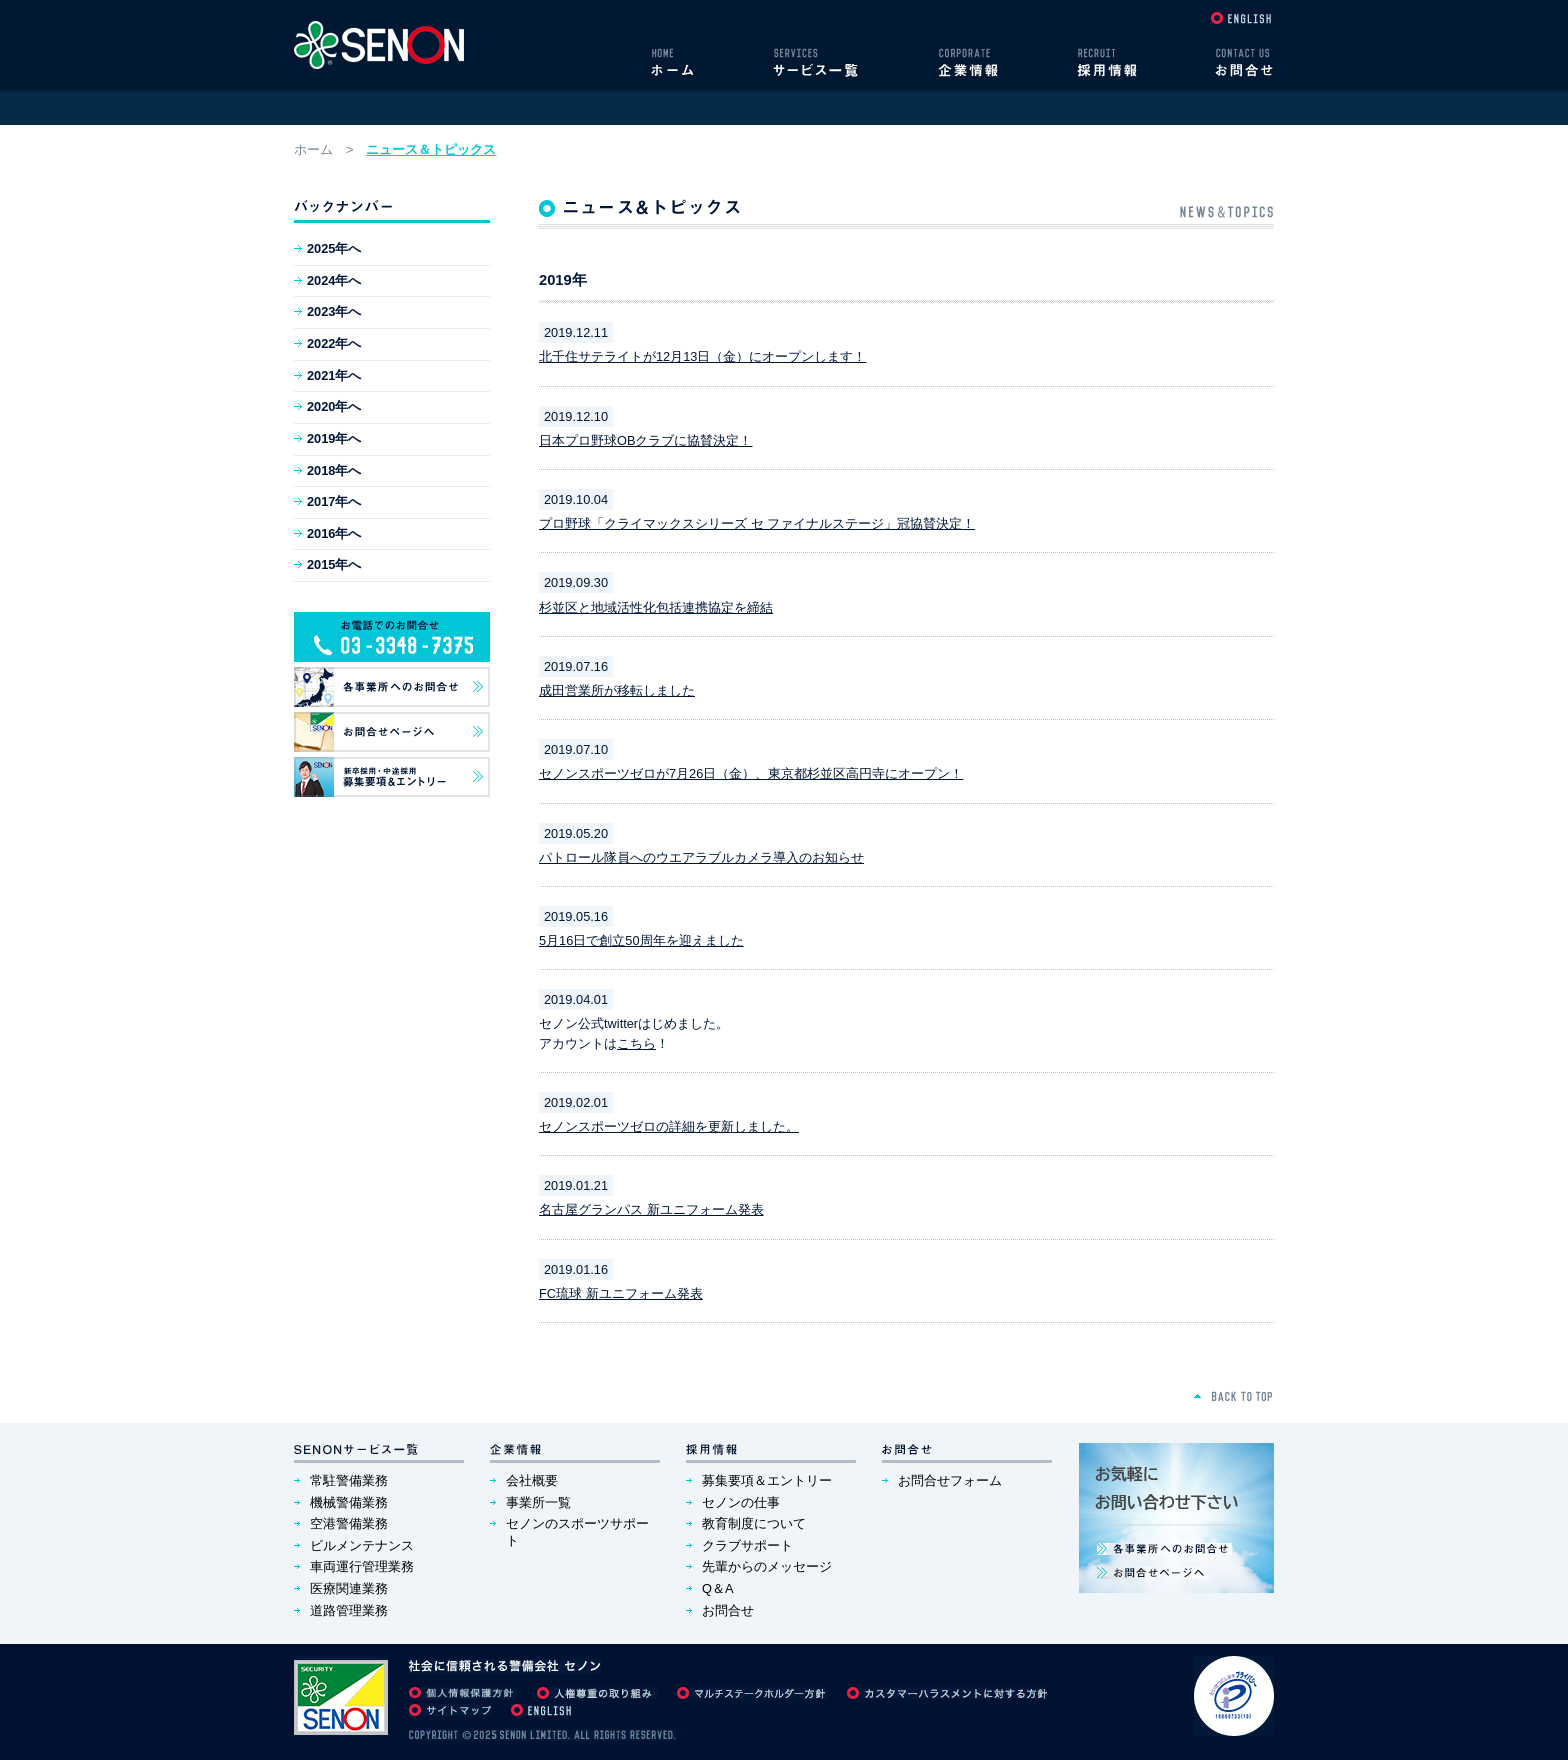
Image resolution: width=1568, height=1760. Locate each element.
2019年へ (334, 438)
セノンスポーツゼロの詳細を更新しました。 (669, 1126)
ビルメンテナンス (362, 1545)
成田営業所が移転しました (617, 690)
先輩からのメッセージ (767, 1566)
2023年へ (334, 311)
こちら (636, 1043)
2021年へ (334, 375)
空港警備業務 (349, 1523)
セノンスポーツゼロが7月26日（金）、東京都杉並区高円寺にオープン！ (751, 773)
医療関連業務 (349, 1588)
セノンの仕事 (741, 1502)
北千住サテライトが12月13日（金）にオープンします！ (702, 356)
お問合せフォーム (950, 1480)
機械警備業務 (349, 1502)
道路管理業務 (349, 1610)
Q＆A (718, 1588)
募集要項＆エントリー (767, 1480)
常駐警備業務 (349, 1480)
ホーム (313, 149)
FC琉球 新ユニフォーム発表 (621, 1293)
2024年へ (334, 280)
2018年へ (334, 470)
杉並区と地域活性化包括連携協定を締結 (656, 607)
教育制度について (754, 1523)
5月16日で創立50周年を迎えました (641, 940)
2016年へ (334, 533)
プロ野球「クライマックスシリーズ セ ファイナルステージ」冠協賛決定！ (757, 523)
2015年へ (334, 564)
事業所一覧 (538, 1502)
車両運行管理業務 (362, 1566)
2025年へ (334, 248)
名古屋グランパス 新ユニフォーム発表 (651, 1209)
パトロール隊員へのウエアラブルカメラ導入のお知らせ (701, 857)
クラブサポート (747, 1545)
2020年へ (334, 406)
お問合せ (728, 1610)
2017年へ (334, 501)
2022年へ (334, 343)
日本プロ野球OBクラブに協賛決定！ (646, 440)
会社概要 (532, 1480)
